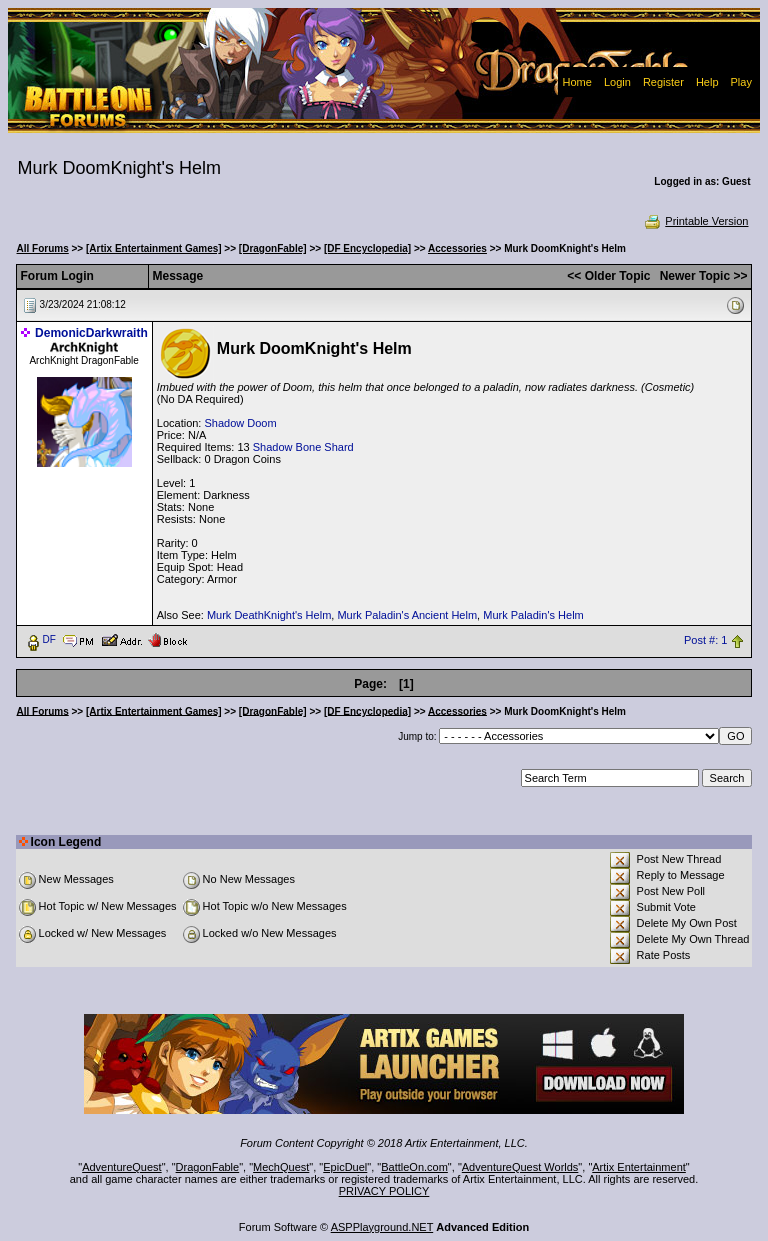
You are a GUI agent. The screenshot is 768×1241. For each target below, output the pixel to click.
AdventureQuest (122, 1167)
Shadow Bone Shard (303, 447)
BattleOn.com (414, 1167)
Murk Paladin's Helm (533, 615)
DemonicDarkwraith (91, 333)
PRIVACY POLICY (384, 1191)
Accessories (457, 248)
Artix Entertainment (639, 1167)
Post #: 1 (705, 640)
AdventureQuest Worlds (520, 1167)
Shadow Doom (240, 423)
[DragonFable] (273, 248)
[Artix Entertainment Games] (154, 248)
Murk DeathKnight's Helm (269, 615)
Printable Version (695, 221)
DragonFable (208, 1167)
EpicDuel (345, 1167)
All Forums (43, 248)
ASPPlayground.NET (382, 1227)
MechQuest (281, 1167)
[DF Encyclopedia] (367, 248)
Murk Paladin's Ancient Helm (407, 615)
